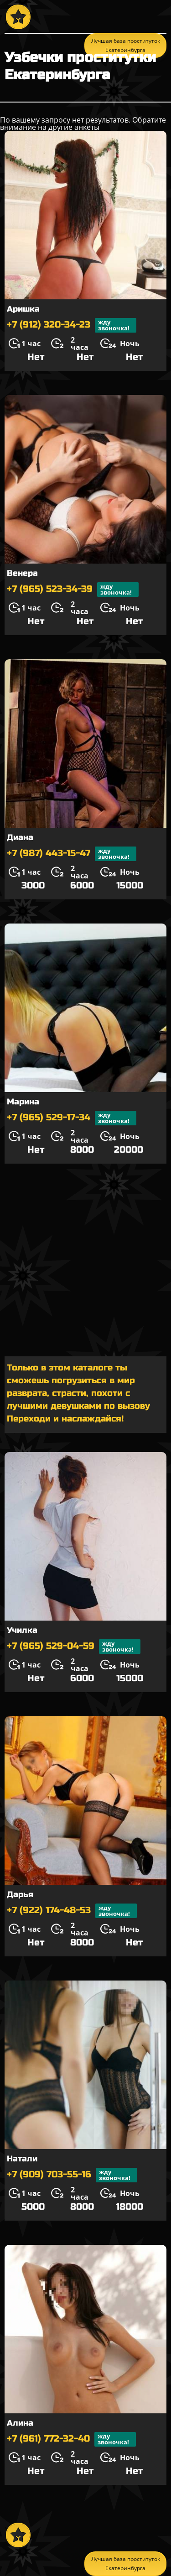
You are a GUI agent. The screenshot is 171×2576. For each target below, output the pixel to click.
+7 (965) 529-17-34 (71, 1118)
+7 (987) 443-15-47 (71, 854)
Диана (20, 837)
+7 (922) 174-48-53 (72, 1911)
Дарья (20, 1894)
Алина (20, 2423)
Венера (22, 573)
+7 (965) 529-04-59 (73, 1646)
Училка (22, 1630)
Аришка (23, 309)
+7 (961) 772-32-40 (71, 2439)
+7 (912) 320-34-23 (71, 325)
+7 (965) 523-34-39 (73, 589)
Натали (22, 2159)
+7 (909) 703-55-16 (72, 2175)
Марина (23, 1102)
